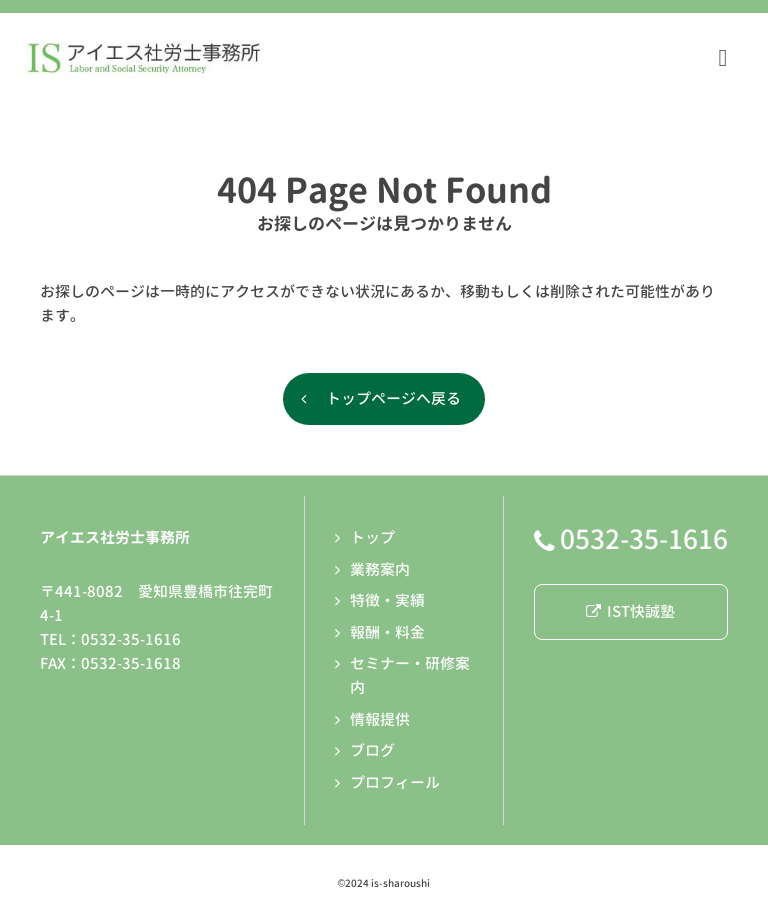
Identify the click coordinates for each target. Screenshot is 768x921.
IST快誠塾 (630, 611)
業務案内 (380, 569)
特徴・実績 (387, 600)
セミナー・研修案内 (410, 675)
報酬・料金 (387, 632)
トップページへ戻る (393, 398)
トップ (372, 537)
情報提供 (380, 719)
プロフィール (395, 782)
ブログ (372, 750)
